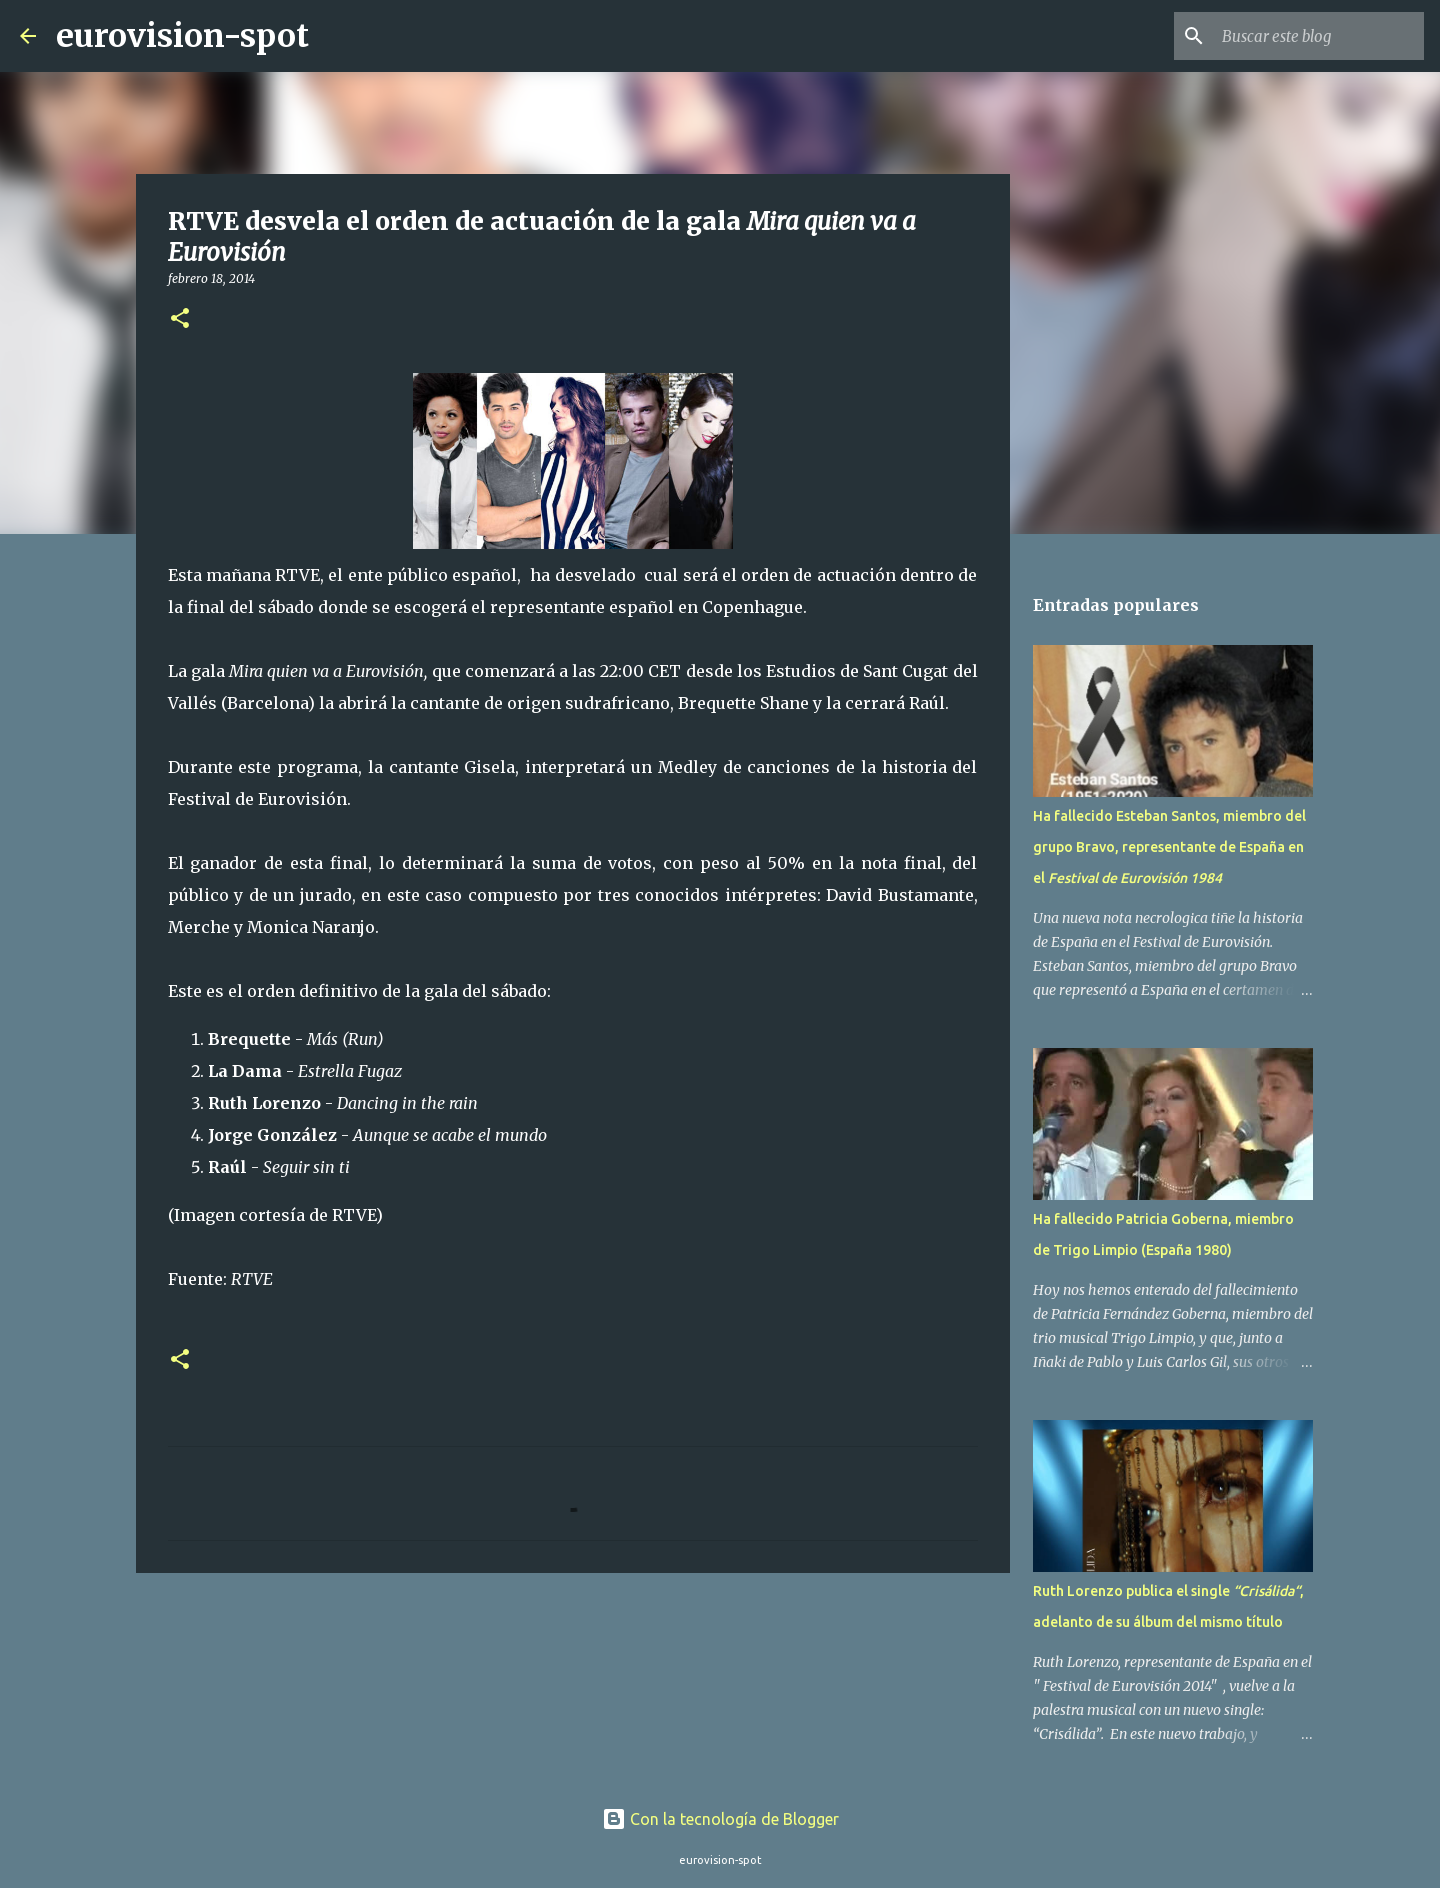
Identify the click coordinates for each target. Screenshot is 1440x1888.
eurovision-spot (182, 36)
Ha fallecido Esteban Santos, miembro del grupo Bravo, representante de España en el (1169, 847)
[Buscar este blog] (1319, 36)
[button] (180, 319)
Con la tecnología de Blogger (720, 1819)
